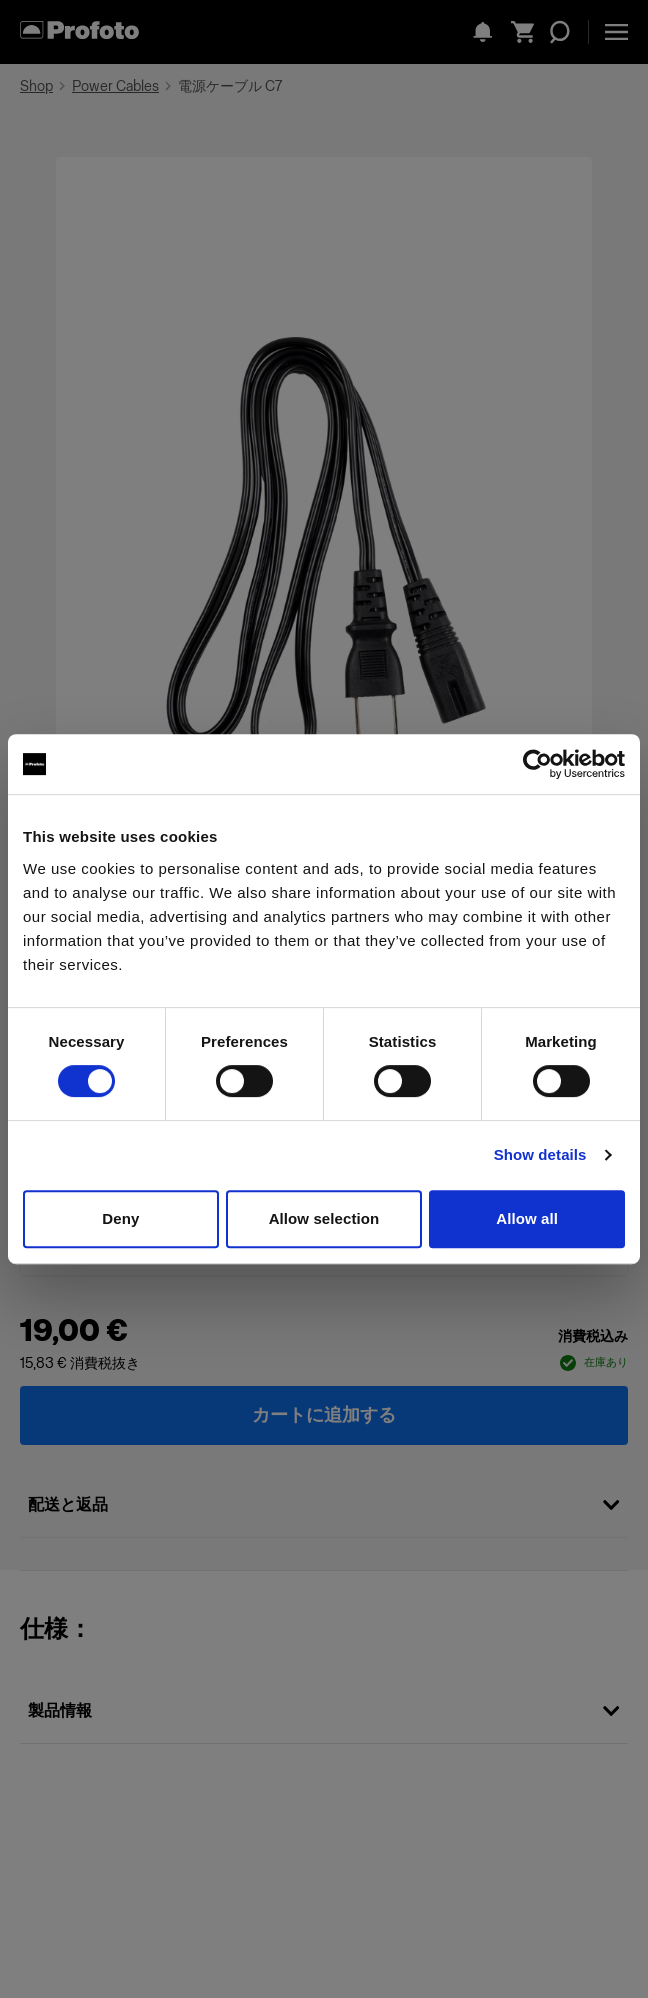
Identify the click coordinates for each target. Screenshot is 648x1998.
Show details (540, 1154)
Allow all (527, 1218)
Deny (120, 1218)
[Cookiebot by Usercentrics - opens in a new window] (537, 764)
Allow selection (324, 1218)
